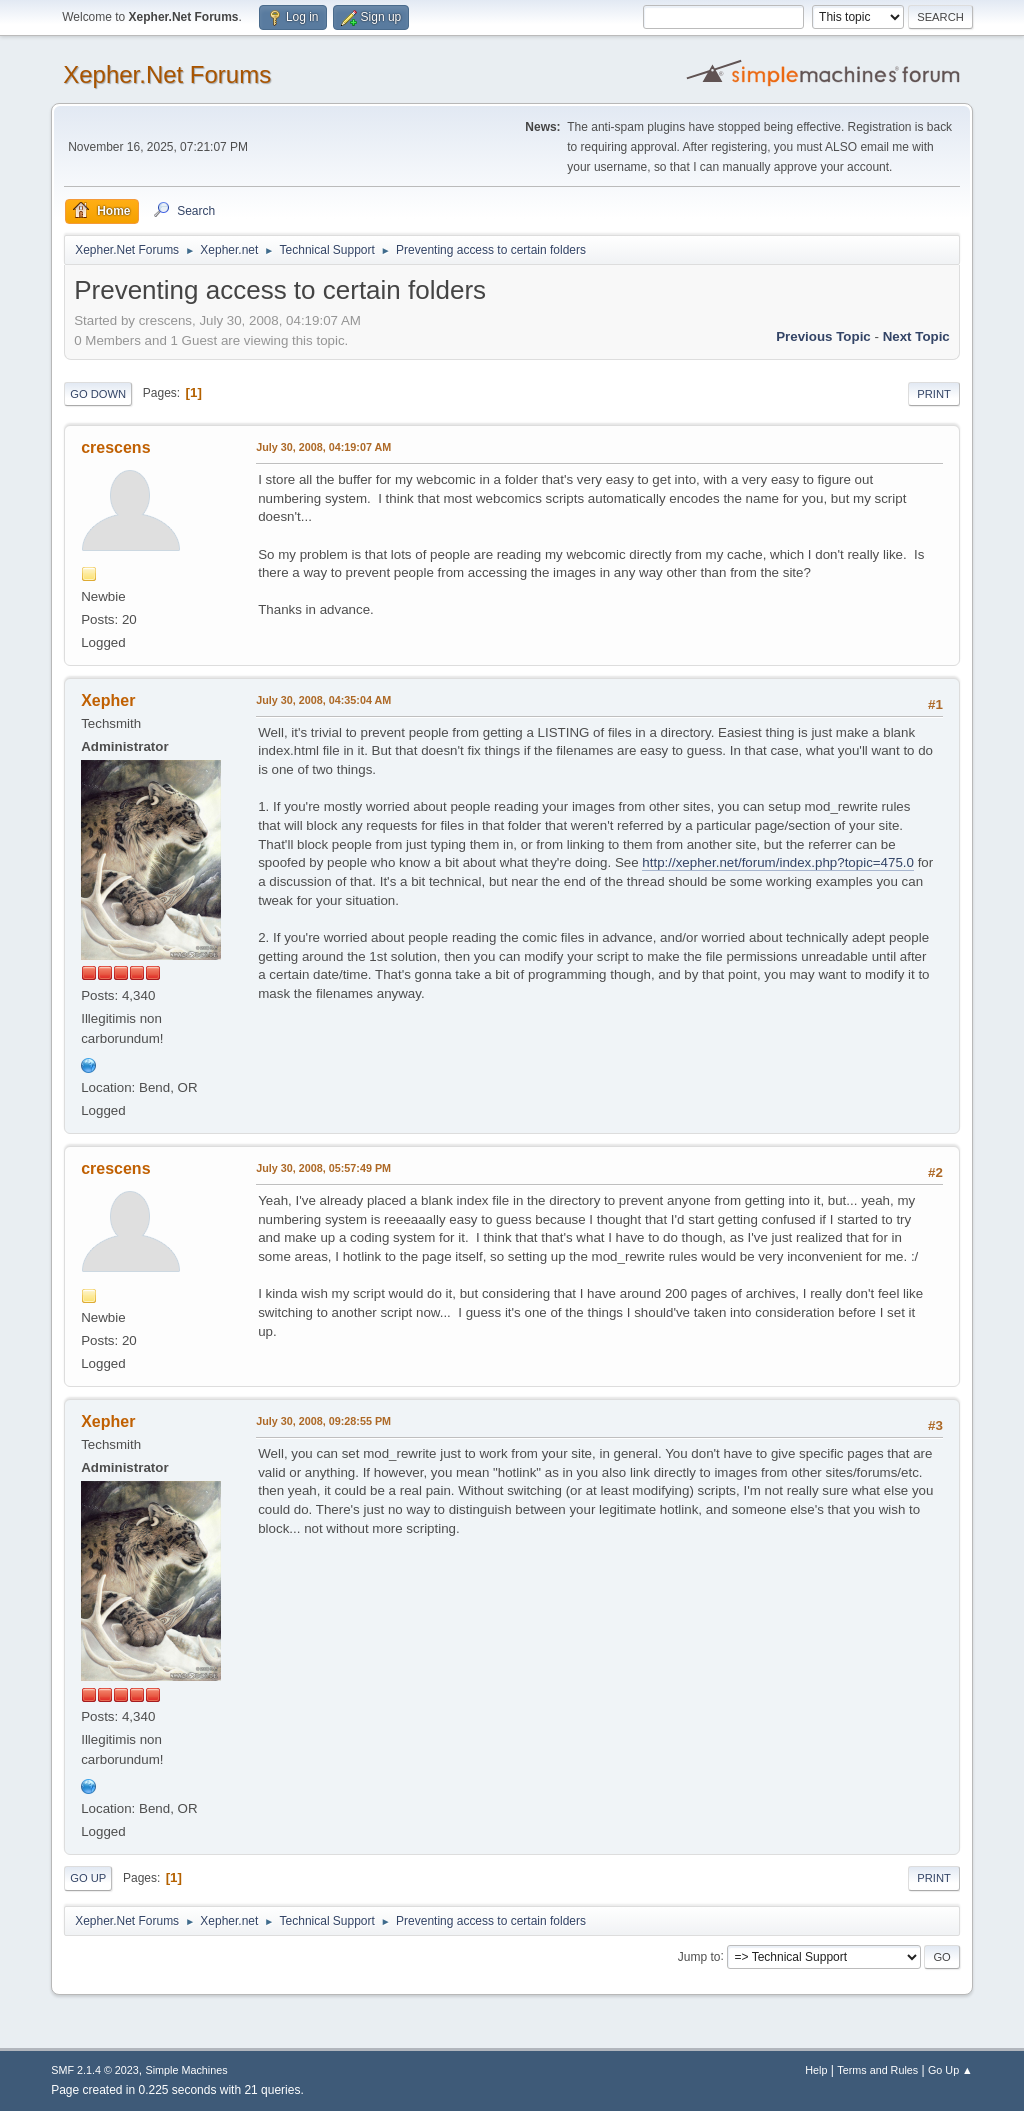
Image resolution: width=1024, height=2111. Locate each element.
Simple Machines (187, 2070)
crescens (115, 447)
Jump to (699, 1956)
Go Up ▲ (950, 2070)
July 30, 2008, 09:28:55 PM (323, 1421)
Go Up (88, 1878)
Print (934, 394)
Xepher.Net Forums (167, 74)
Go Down (98, 394)
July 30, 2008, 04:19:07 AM (323, 447)
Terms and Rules (877, 2070)
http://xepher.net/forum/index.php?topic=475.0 (778, 862)
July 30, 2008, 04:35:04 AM (323, 700)
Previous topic (823, 336)
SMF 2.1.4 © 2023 (95, 2070)
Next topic (916, 336)
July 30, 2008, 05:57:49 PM (323, 1168)
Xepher (108, 700)
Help (816, 2070)
